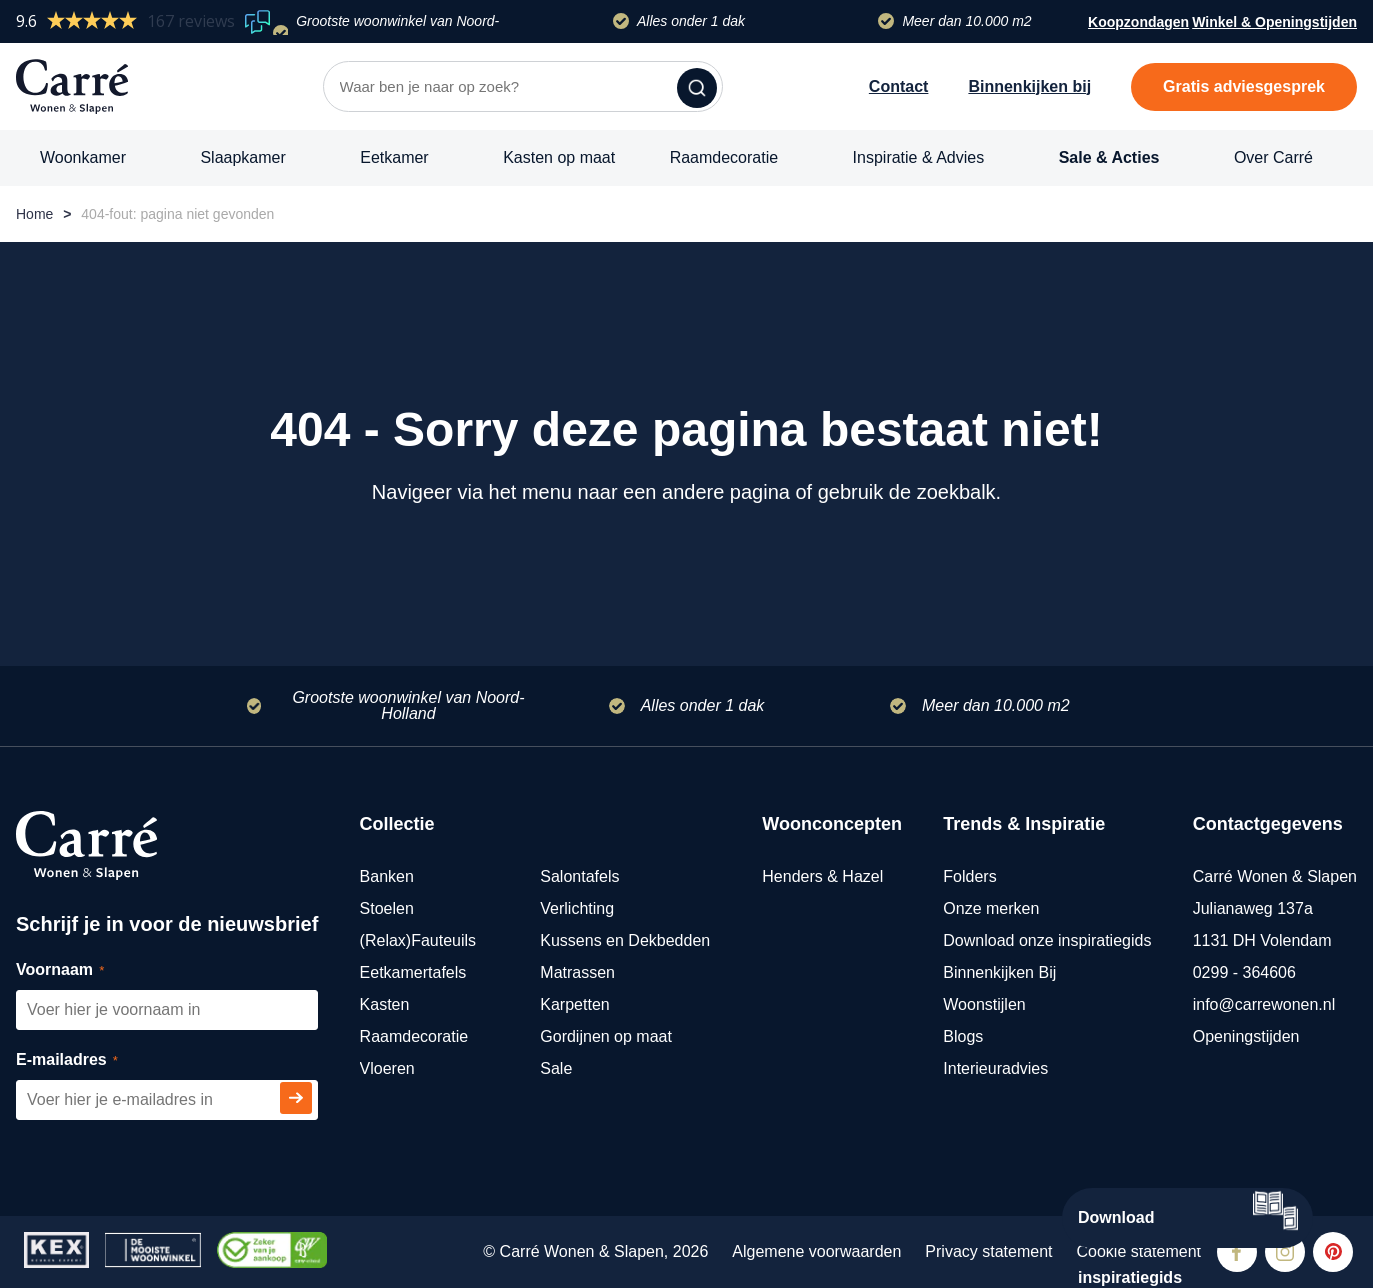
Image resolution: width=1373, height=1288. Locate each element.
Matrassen (577, 972)
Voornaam (82, 970)
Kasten (385, 1004)
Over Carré (1273, 157)
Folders (969, 876)
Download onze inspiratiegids (1047, 940)
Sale (556, 1068)
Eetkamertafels (413, 972)
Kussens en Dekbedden (625, 940)
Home (34, 214)
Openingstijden (1246, 1036)
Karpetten (574, 1004)
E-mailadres (89, 1060)
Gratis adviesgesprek (1244, 86)
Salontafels (579, 876)
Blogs (963, 1036)
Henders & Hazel (822, 876)
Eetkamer (394, 157)
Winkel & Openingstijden (1274, 24)
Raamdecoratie (724, 157)
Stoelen (387, 908)
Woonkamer (83, 157)
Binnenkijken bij (1029, 86)
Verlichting (577, 908)
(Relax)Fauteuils (418, 940)
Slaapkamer (242, 157)
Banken (387, 876)
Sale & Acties (1109, 157)
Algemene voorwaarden (816, 1251)
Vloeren (387, 1068)
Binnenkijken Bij (999, 972)
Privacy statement (988, 1251)
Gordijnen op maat (606, 1036)
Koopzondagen (1138, 22)
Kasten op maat (559, 157)
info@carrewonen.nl (1264, 1004)
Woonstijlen (984, 1004)
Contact (899, 86)
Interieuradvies (995, 1068)
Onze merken (991, 908)
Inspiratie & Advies (919, 157)
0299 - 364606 (1244, 972)
